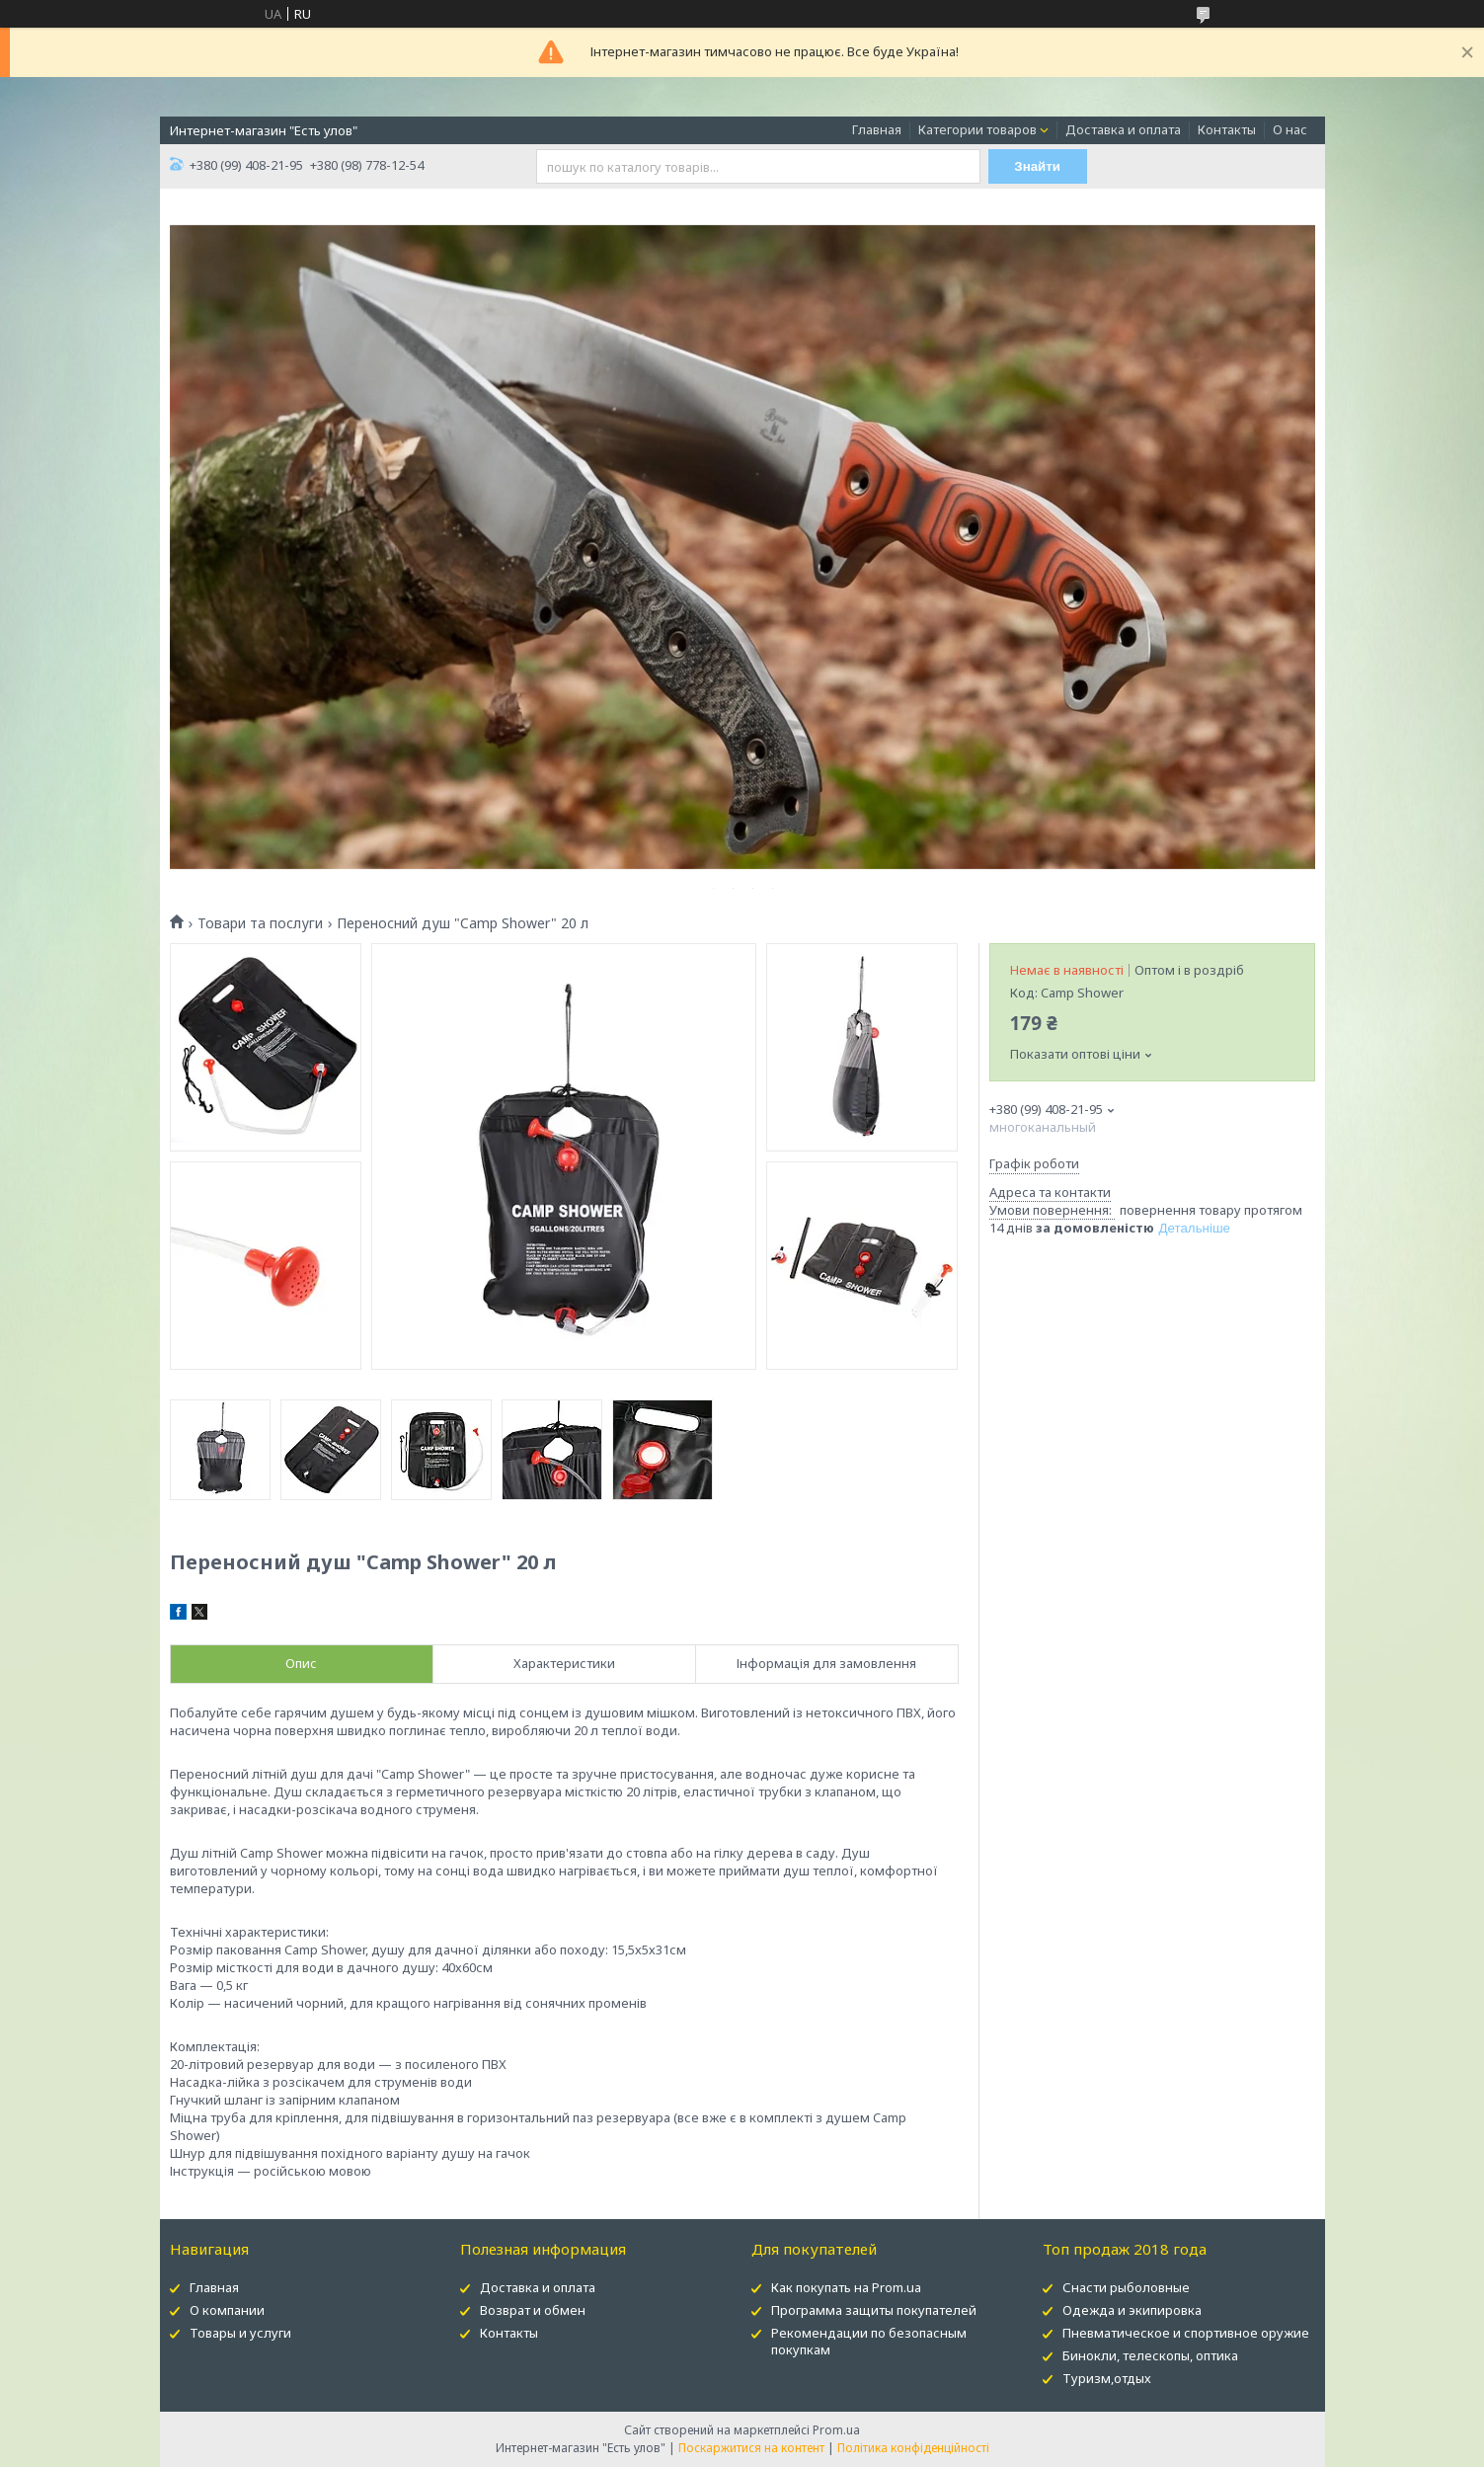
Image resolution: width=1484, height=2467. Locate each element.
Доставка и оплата (1123, 129)
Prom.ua (836, 2430)
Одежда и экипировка (1132, 2310)
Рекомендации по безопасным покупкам (869, 2341)
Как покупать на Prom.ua (846, 2287)
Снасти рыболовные (1126, 2287)
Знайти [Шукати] (1037, 166)
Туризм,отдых (1106, 2378)
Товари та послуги (260, 923)
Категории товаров (977, 129)
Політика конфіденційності (913, 2447)
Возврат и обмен (533, 2310)
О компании (227, 2310)
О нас (1290, 129)
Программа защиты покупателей (873, 2310)
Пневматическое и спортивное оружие (1185, 2333)
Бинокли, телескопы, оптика (1150, 2355)
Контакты (1227, 129)
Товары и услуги (240, 2333)
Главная (876, 129)
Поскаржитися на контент (751, 2447)
